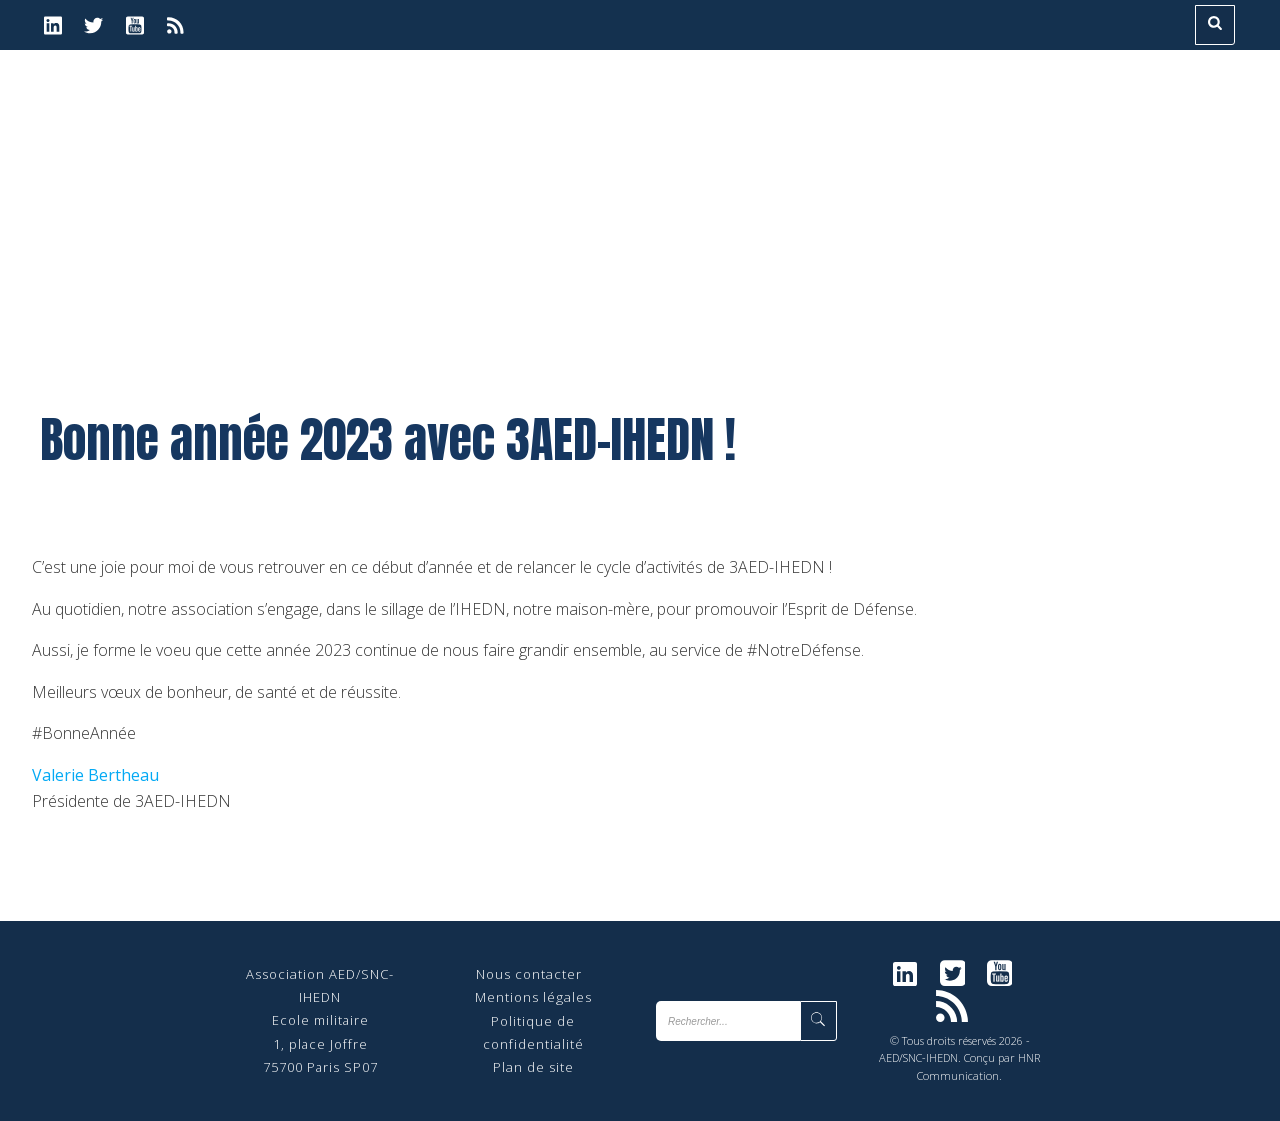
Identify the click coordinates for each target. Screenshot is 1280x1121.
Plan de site (533, 1067)
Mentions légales (533, 997)
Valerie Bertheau (95, 775)
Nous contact (521, 974)
